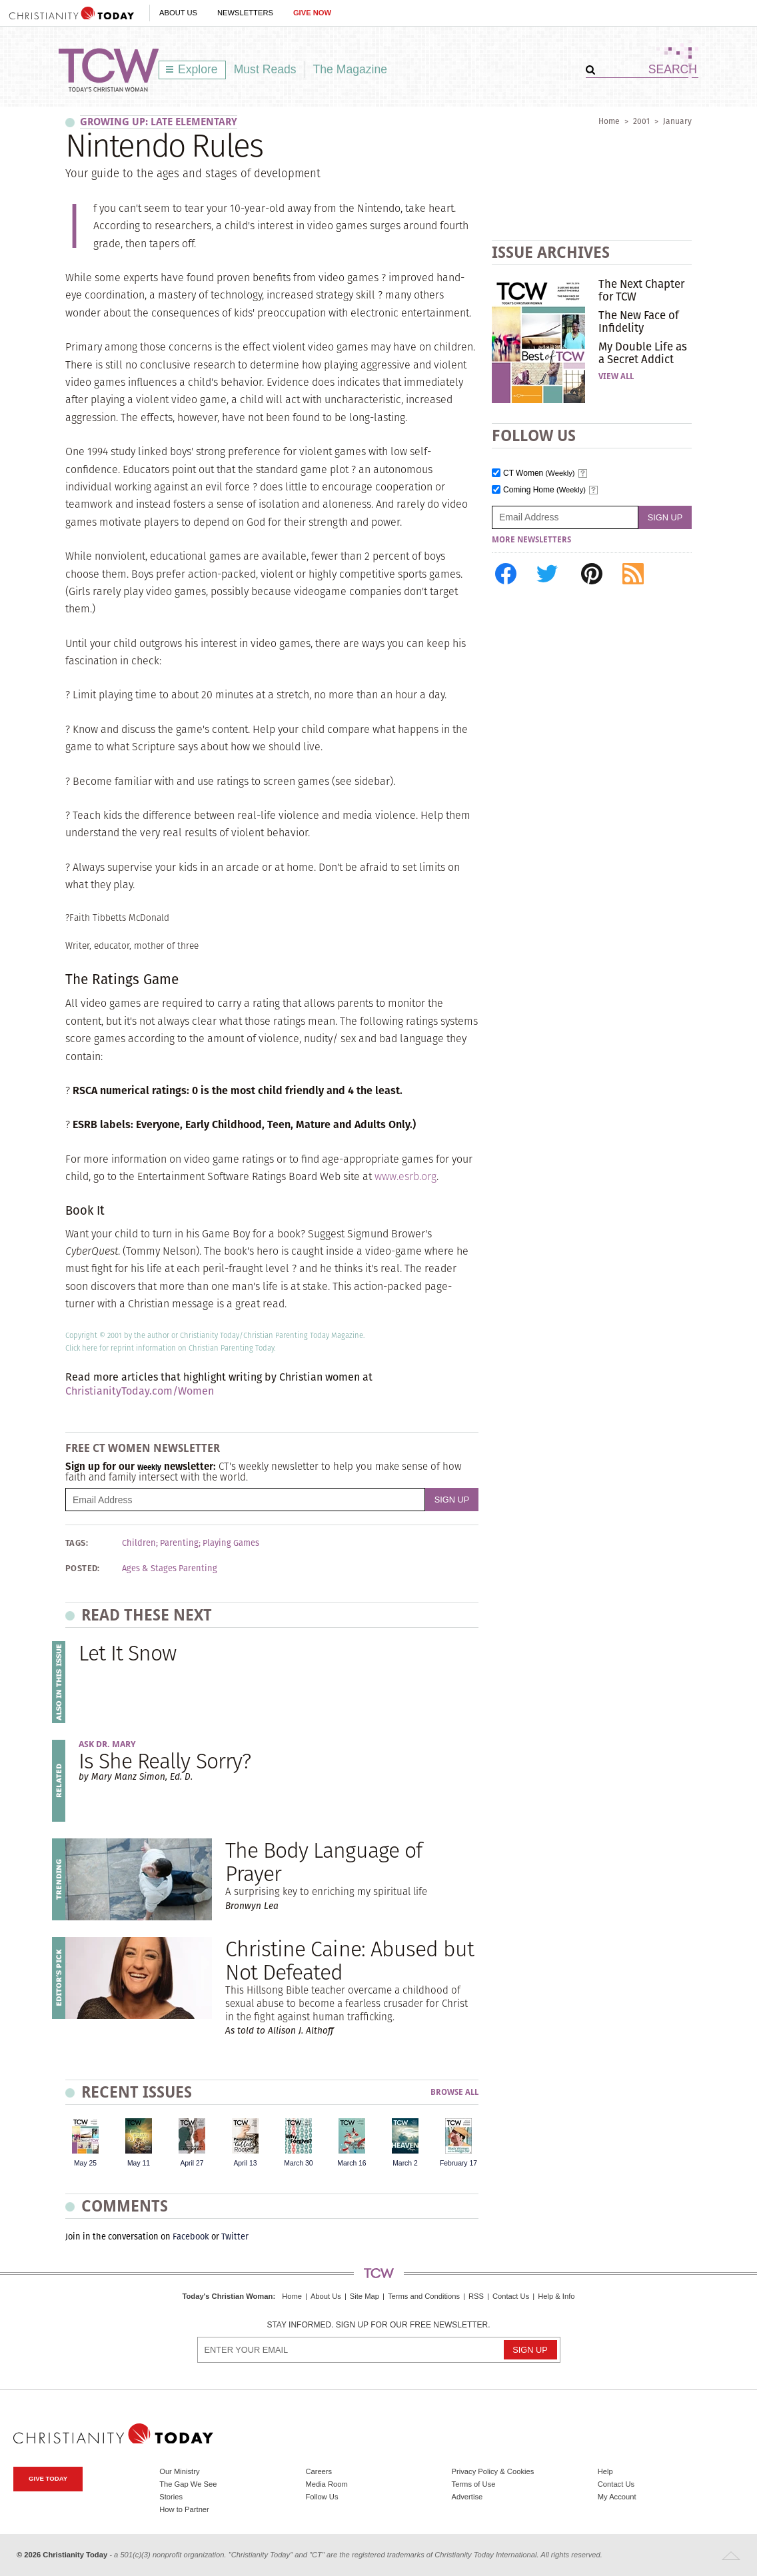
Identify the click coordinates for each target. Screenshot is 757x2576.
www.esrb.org (405, 1176)
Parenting (179, 1543)
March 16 (351, 2163)
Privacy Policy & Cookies (493, 2471)
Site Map (364, 2296)
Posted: (82, 1568)
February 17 (458, 2163)
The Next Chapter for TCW (641, 290)
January (677, 121)
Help (605, 2471)
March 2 (405, 2163)
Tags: (76, 1543)
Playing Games (231, 1543)
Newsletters (245, 13)
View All (616, 376)
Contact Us (510, 2296)
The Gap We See (188, 2484)
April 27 (191, 2163)
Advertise (467, 2497)
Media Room (326, 2484)
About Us (178, 13)
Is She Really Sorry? (165, 1761)
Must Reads (265, 69)
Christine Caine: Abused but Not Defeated (349, 1960)
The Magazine (350, 69)
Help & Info (556, 2296)
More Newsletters (531, 539)
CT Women (539, 473)
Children (139, 1543)
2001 (641, 121)
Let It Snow (127, 1653)
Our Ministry (179, 2471)
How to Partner (184, 2509)
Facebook (191, 2236)
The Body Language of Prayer (323, 1861)
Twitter (235, 2236)
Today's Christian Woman (227, 2296)
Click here (81, 1348)
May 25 (85, 2163)
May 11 (138, 2163)
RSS (476, 2296)
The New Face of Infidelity (638, 321)
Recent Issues (136, 2092)
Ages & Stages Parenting (169, 1568)
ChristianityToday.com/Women (139, 1391)
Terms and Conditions (424, 2296)
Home (609, 121)
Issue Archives (551, 252)
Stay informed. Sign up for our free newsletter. (378, 2325)
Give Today (48, 2478)
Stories (171, 2497)
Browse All (454, 2092)
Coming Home (544, 490)
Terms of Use (474, 2484)
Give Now (312, 13)
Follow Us (321, 2497)
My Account (617, 2497)
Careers (318, 2471)
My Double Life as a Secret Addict (642, 352)
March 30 (298, 2163)
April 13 (245, 2163)
